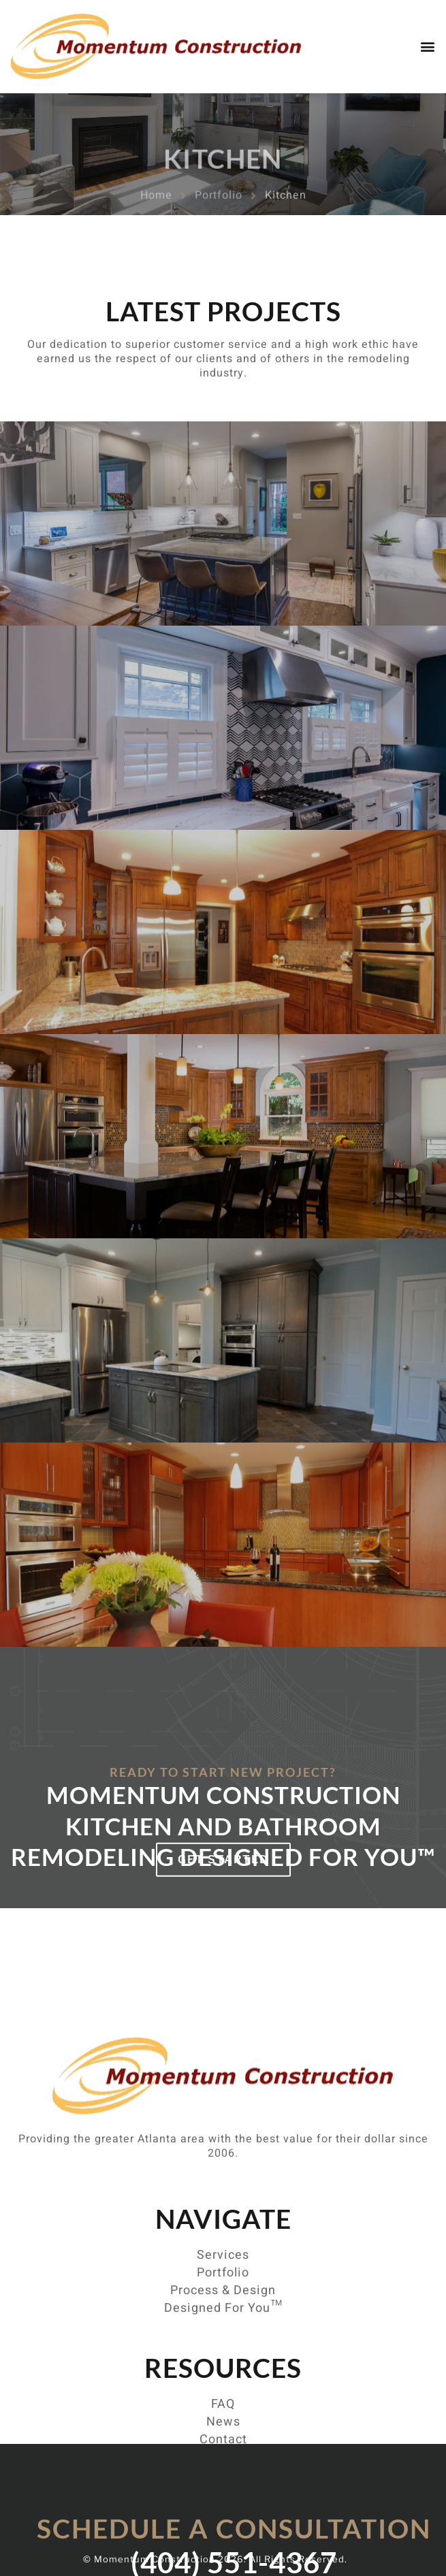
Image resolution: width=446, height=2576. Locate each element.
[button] (427, 46)
